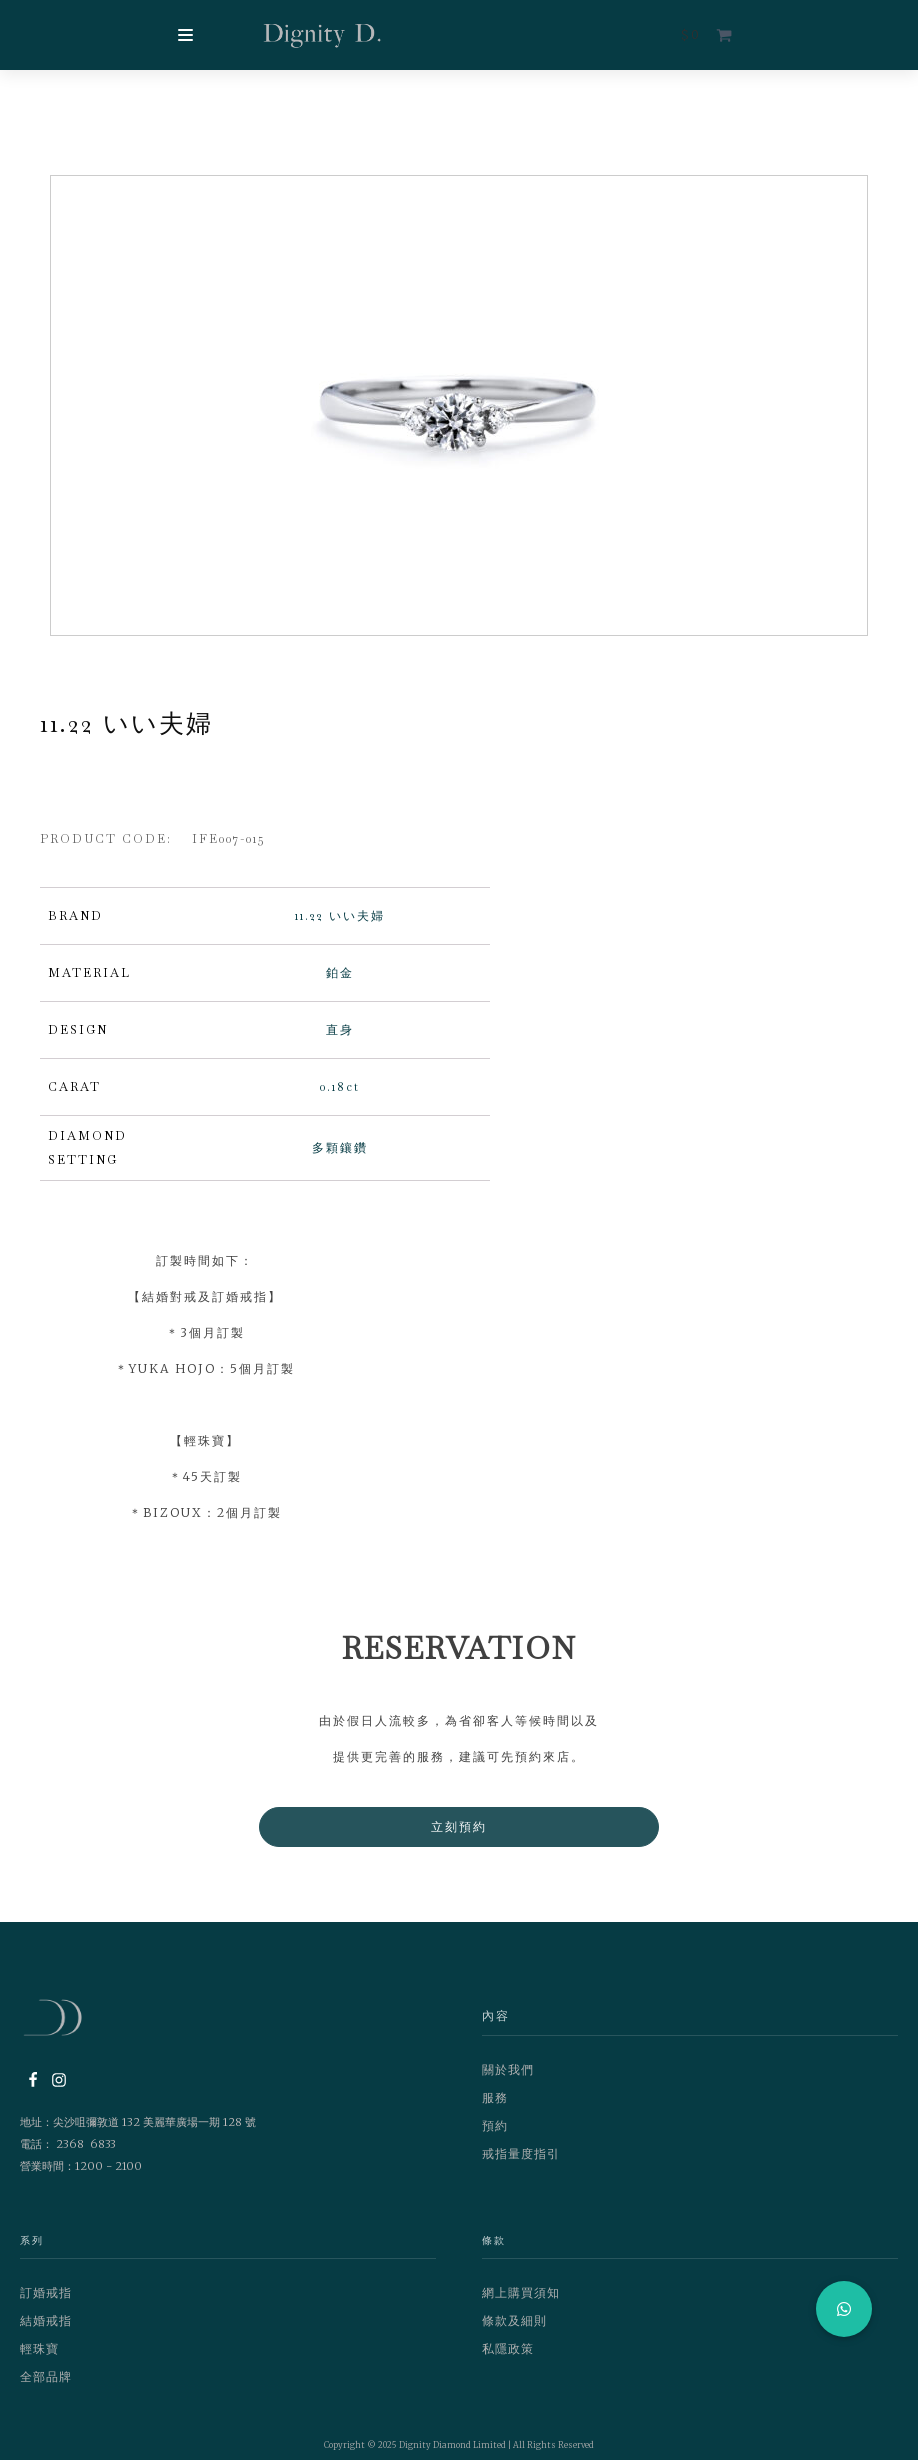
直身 (340, 1038)
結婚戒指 (46, 2328)
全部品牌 (46, 2384)
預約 (495, 2133)
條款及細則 (514, 2328)
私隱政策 (508, 2356)
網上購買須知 (521, 2300)
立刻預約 (459, 1834)
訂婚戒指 (46, 2300)
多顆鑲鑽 (340, 1156)
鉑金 (340, 981)
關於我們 (508, 2077)
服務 (495, 2105)
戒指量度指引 (521, 2161)
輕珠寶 (39, 2356)
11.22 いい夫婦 (340, 924)
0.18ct (340, 1095)
